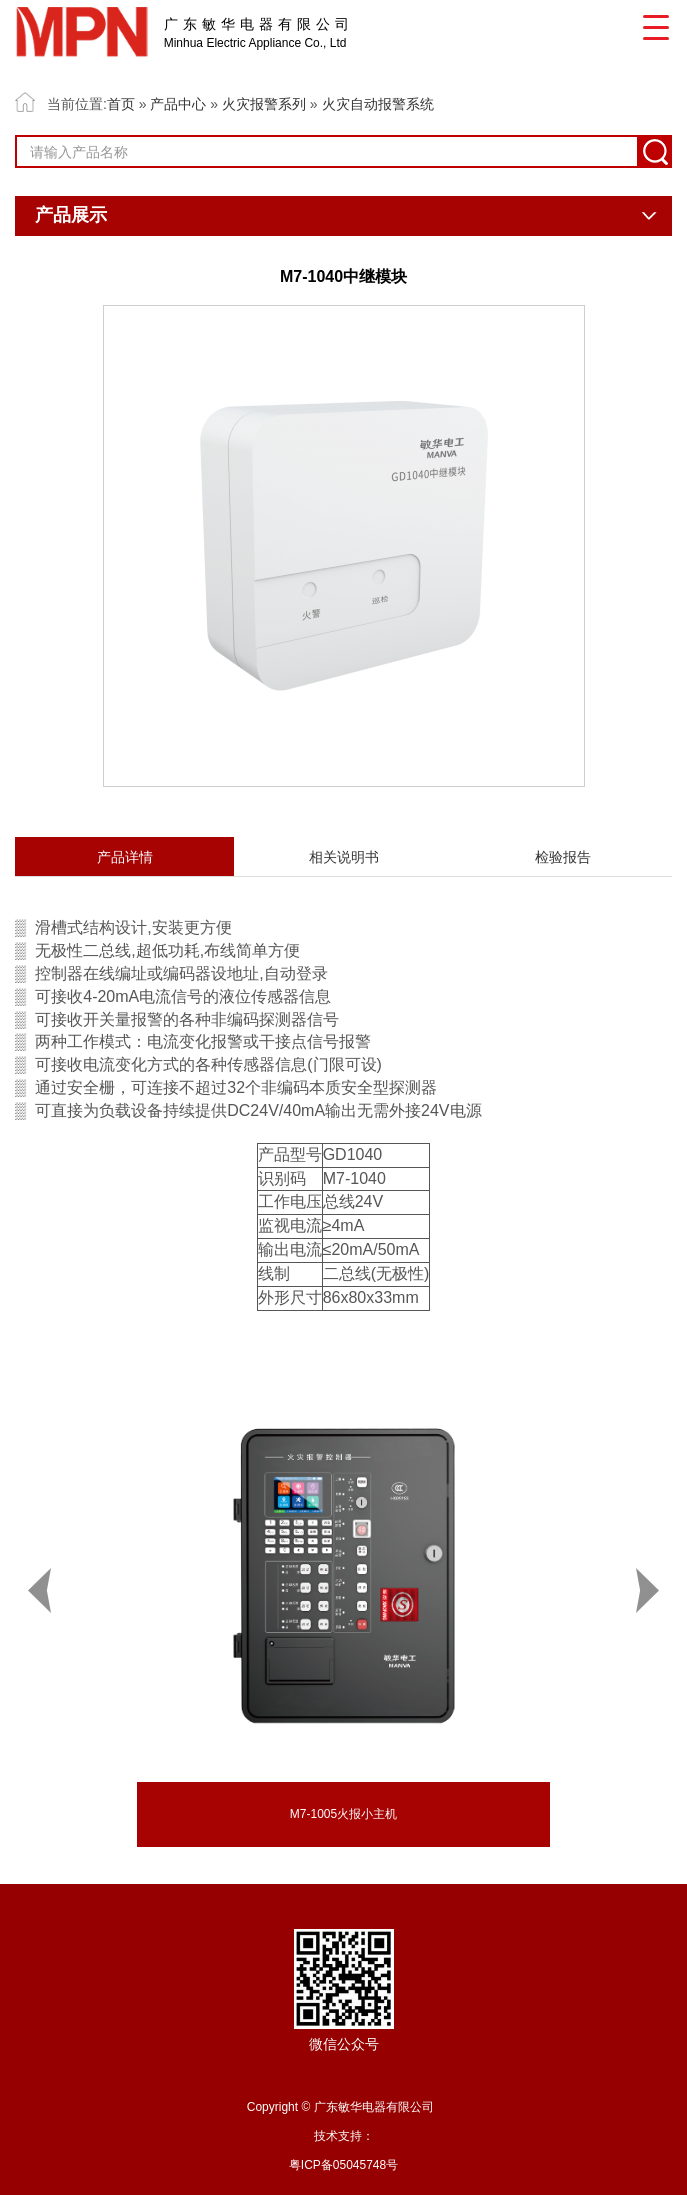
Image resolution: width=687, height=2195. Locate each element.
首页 (121, 104)
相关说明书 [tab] (344, 857)
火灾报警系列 (264, 104)
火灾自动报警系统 (378, 104)
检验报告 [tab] (563, 857)
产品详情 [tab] (125, 857)
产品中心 (178, 104)
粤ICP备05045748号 (343, 2165)
